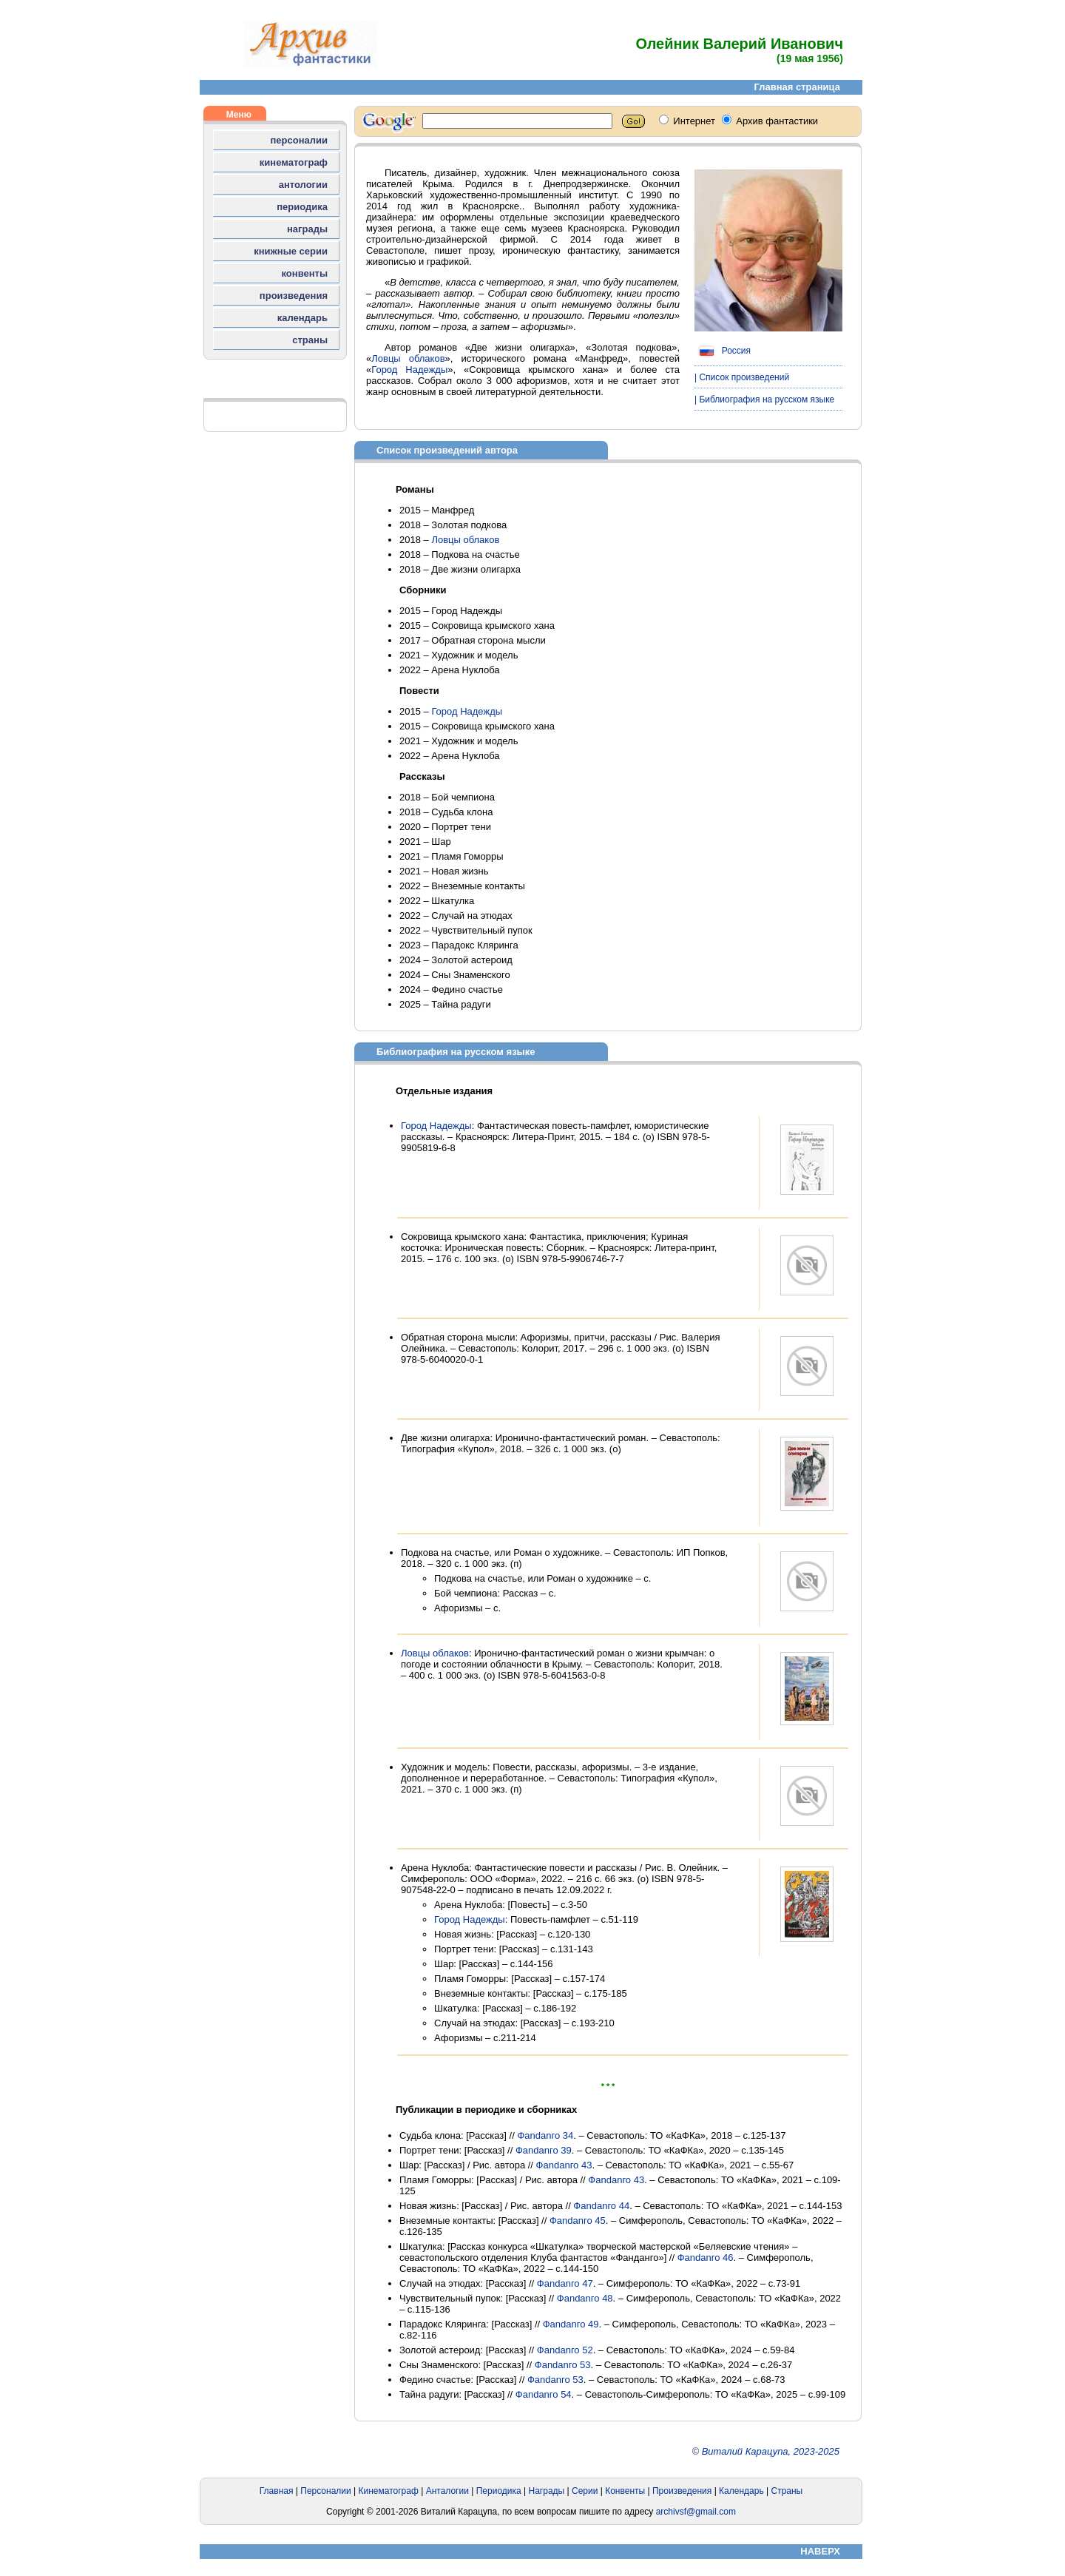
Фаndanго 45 (578, 2220)
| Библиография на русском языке (764, 399)
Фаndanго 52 (565, 2350)
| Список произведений (741, 377)
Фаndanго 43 (564, 2165)
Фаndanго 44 (601, 2205)
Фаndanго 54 (543, 2394)
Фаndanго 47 (565, 2283)
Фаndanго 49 (571, 2324)
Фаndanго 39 (543, 2150)
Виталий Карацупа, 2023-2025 (770, 2451)
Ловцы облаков (407, 358)
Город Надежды (409, 369)
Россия (722, 350)
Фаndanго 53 (563, 2364)
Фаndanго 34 (545, 2135)
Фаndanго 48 (585, 2298)
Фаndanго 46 (705, 2257)
